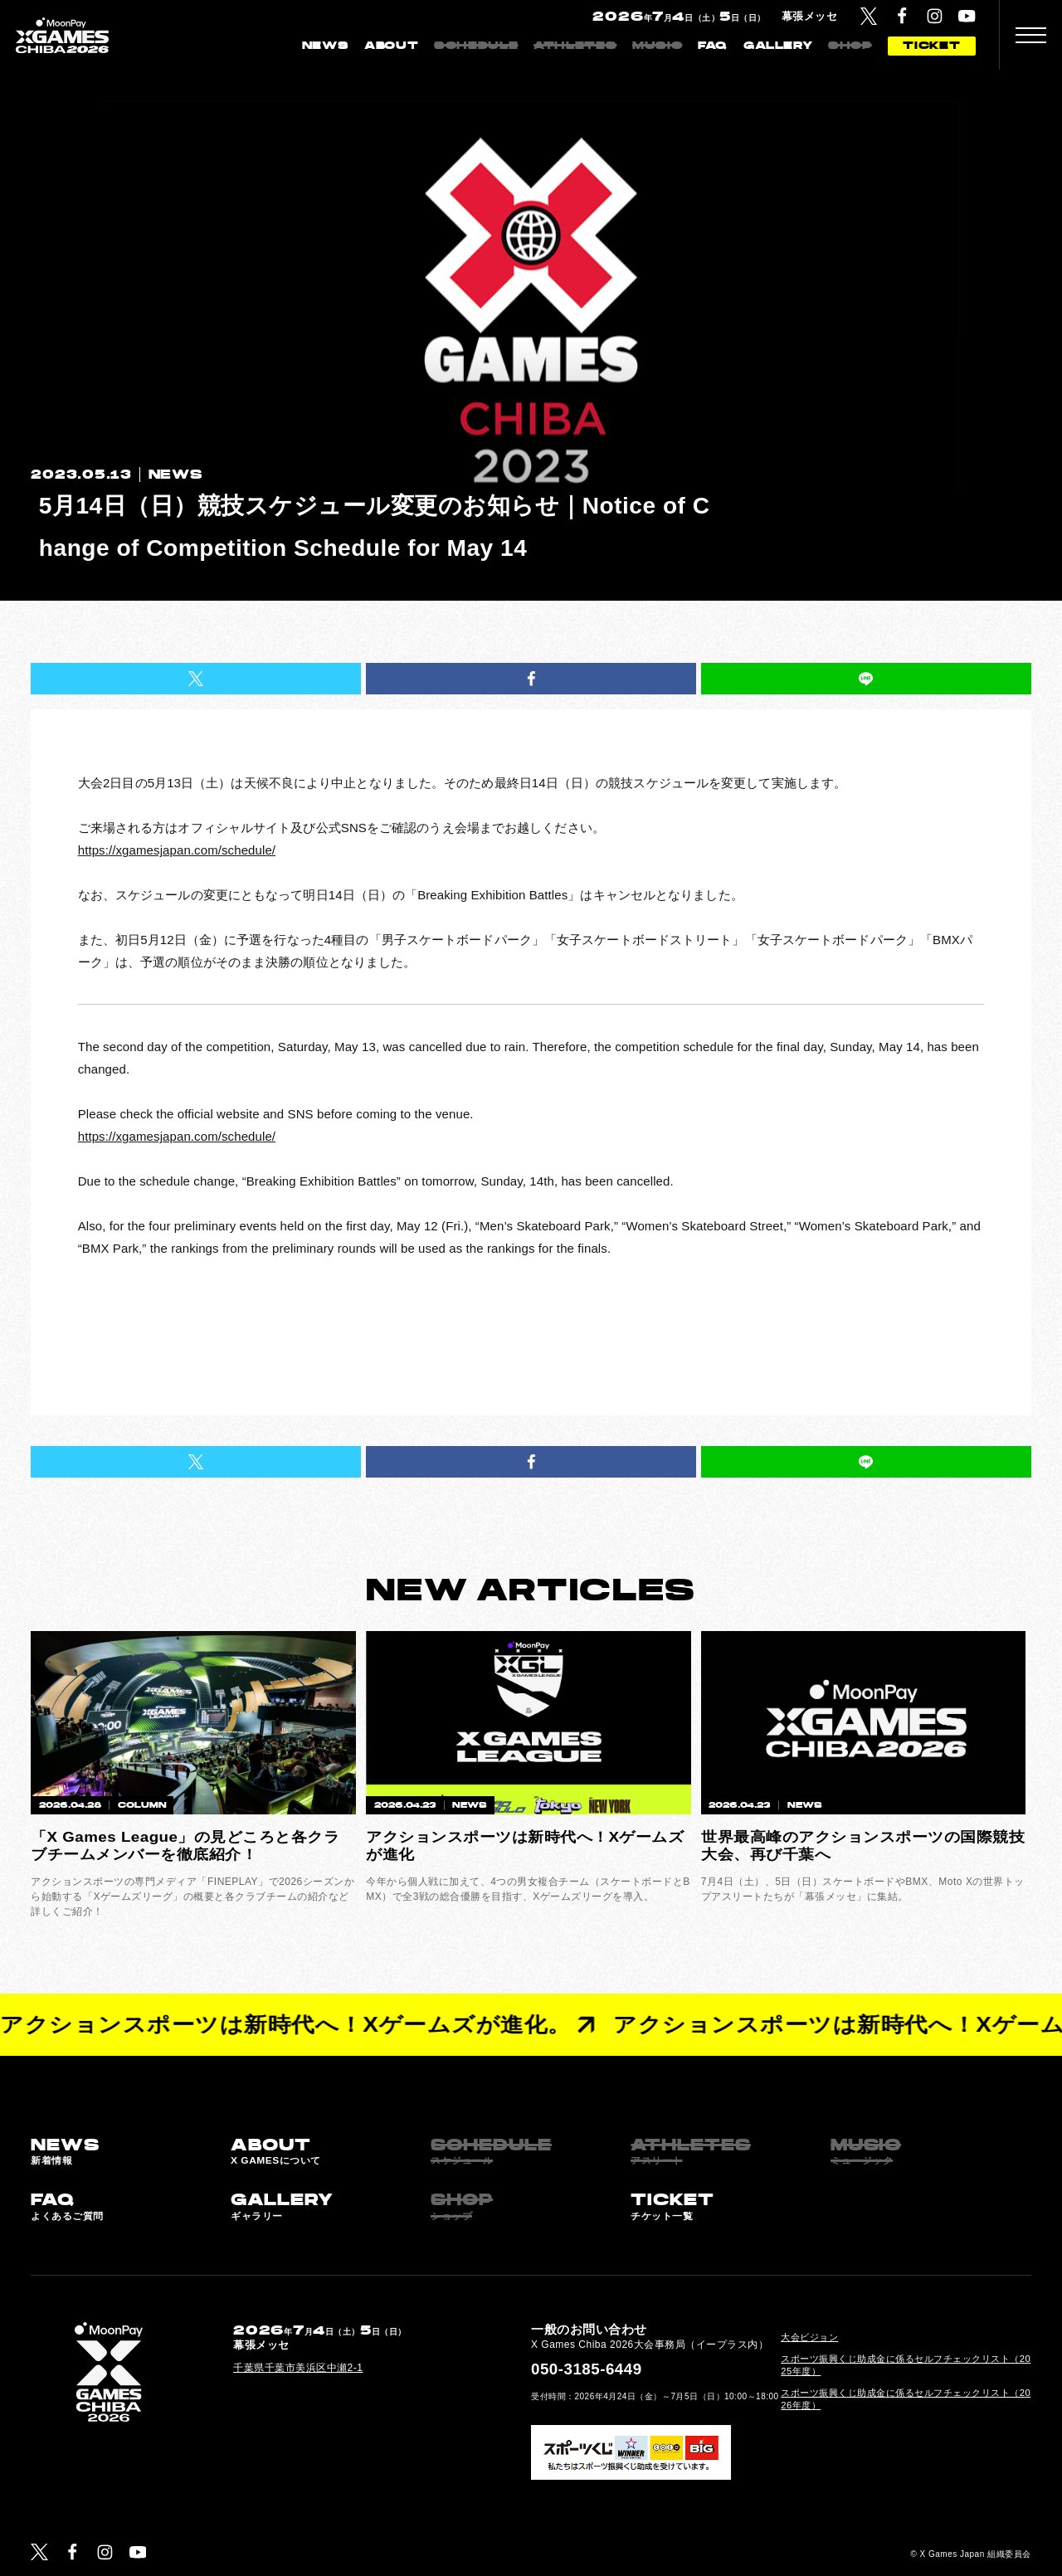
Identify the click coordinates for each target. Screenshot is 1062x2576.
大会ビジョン (809, 2337)
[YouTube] (967, 16)
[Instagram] (934, 16)
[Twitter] (869, 16)
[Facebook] (902, 16)
